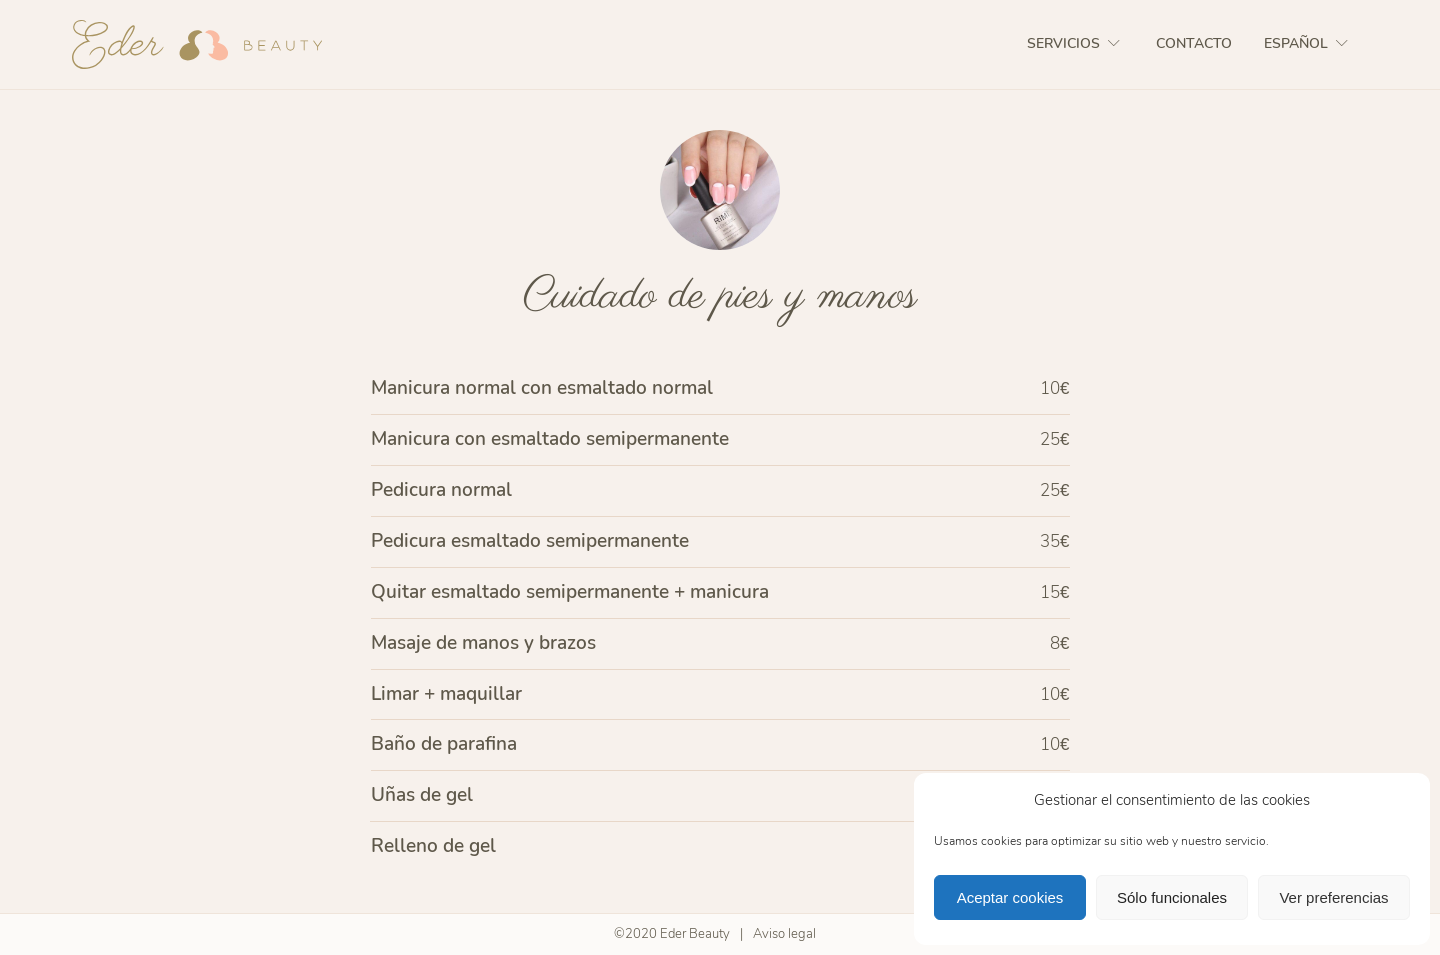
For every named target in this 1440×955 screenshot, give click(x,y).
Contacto (1194, 43)
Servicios (1075, 43)
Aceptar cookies (1010, 897)
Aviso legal (784, 934)
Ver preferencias (1333, 897)
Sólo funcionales (1172, 897)
